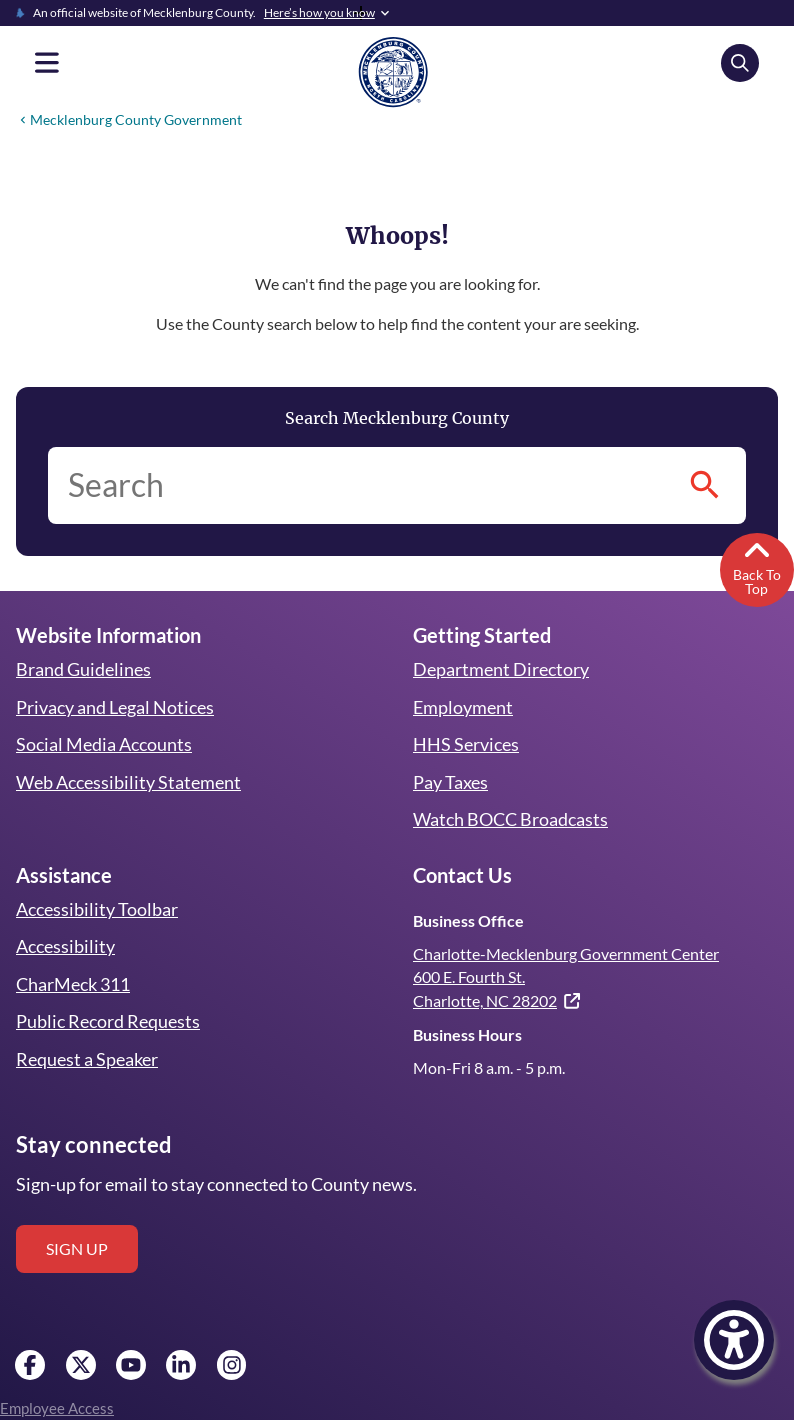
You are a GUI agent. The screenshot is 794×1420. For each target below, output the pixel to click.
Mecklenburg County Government (134, 119)
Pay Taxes (450, 782)
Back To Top (756, 566)
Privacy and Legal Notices (116, 707)
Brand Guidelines (83, 669)
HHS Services (466, 744)
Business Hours (467, 1034)
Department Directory (500, 669)
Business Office (467, 920)
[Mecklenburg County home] (393, 71)
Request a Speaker (88, 1059)
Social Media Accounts (104, 744)
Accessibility (64, 946)
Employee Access (56, 1408)
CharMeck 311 (74, 984)
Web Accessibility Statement (127, 782)
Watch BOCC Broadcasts (511, 819)
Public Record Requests (107, 1021)
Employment (462, 707)
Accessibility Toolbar (95, 909)
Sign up (77, 1248)
